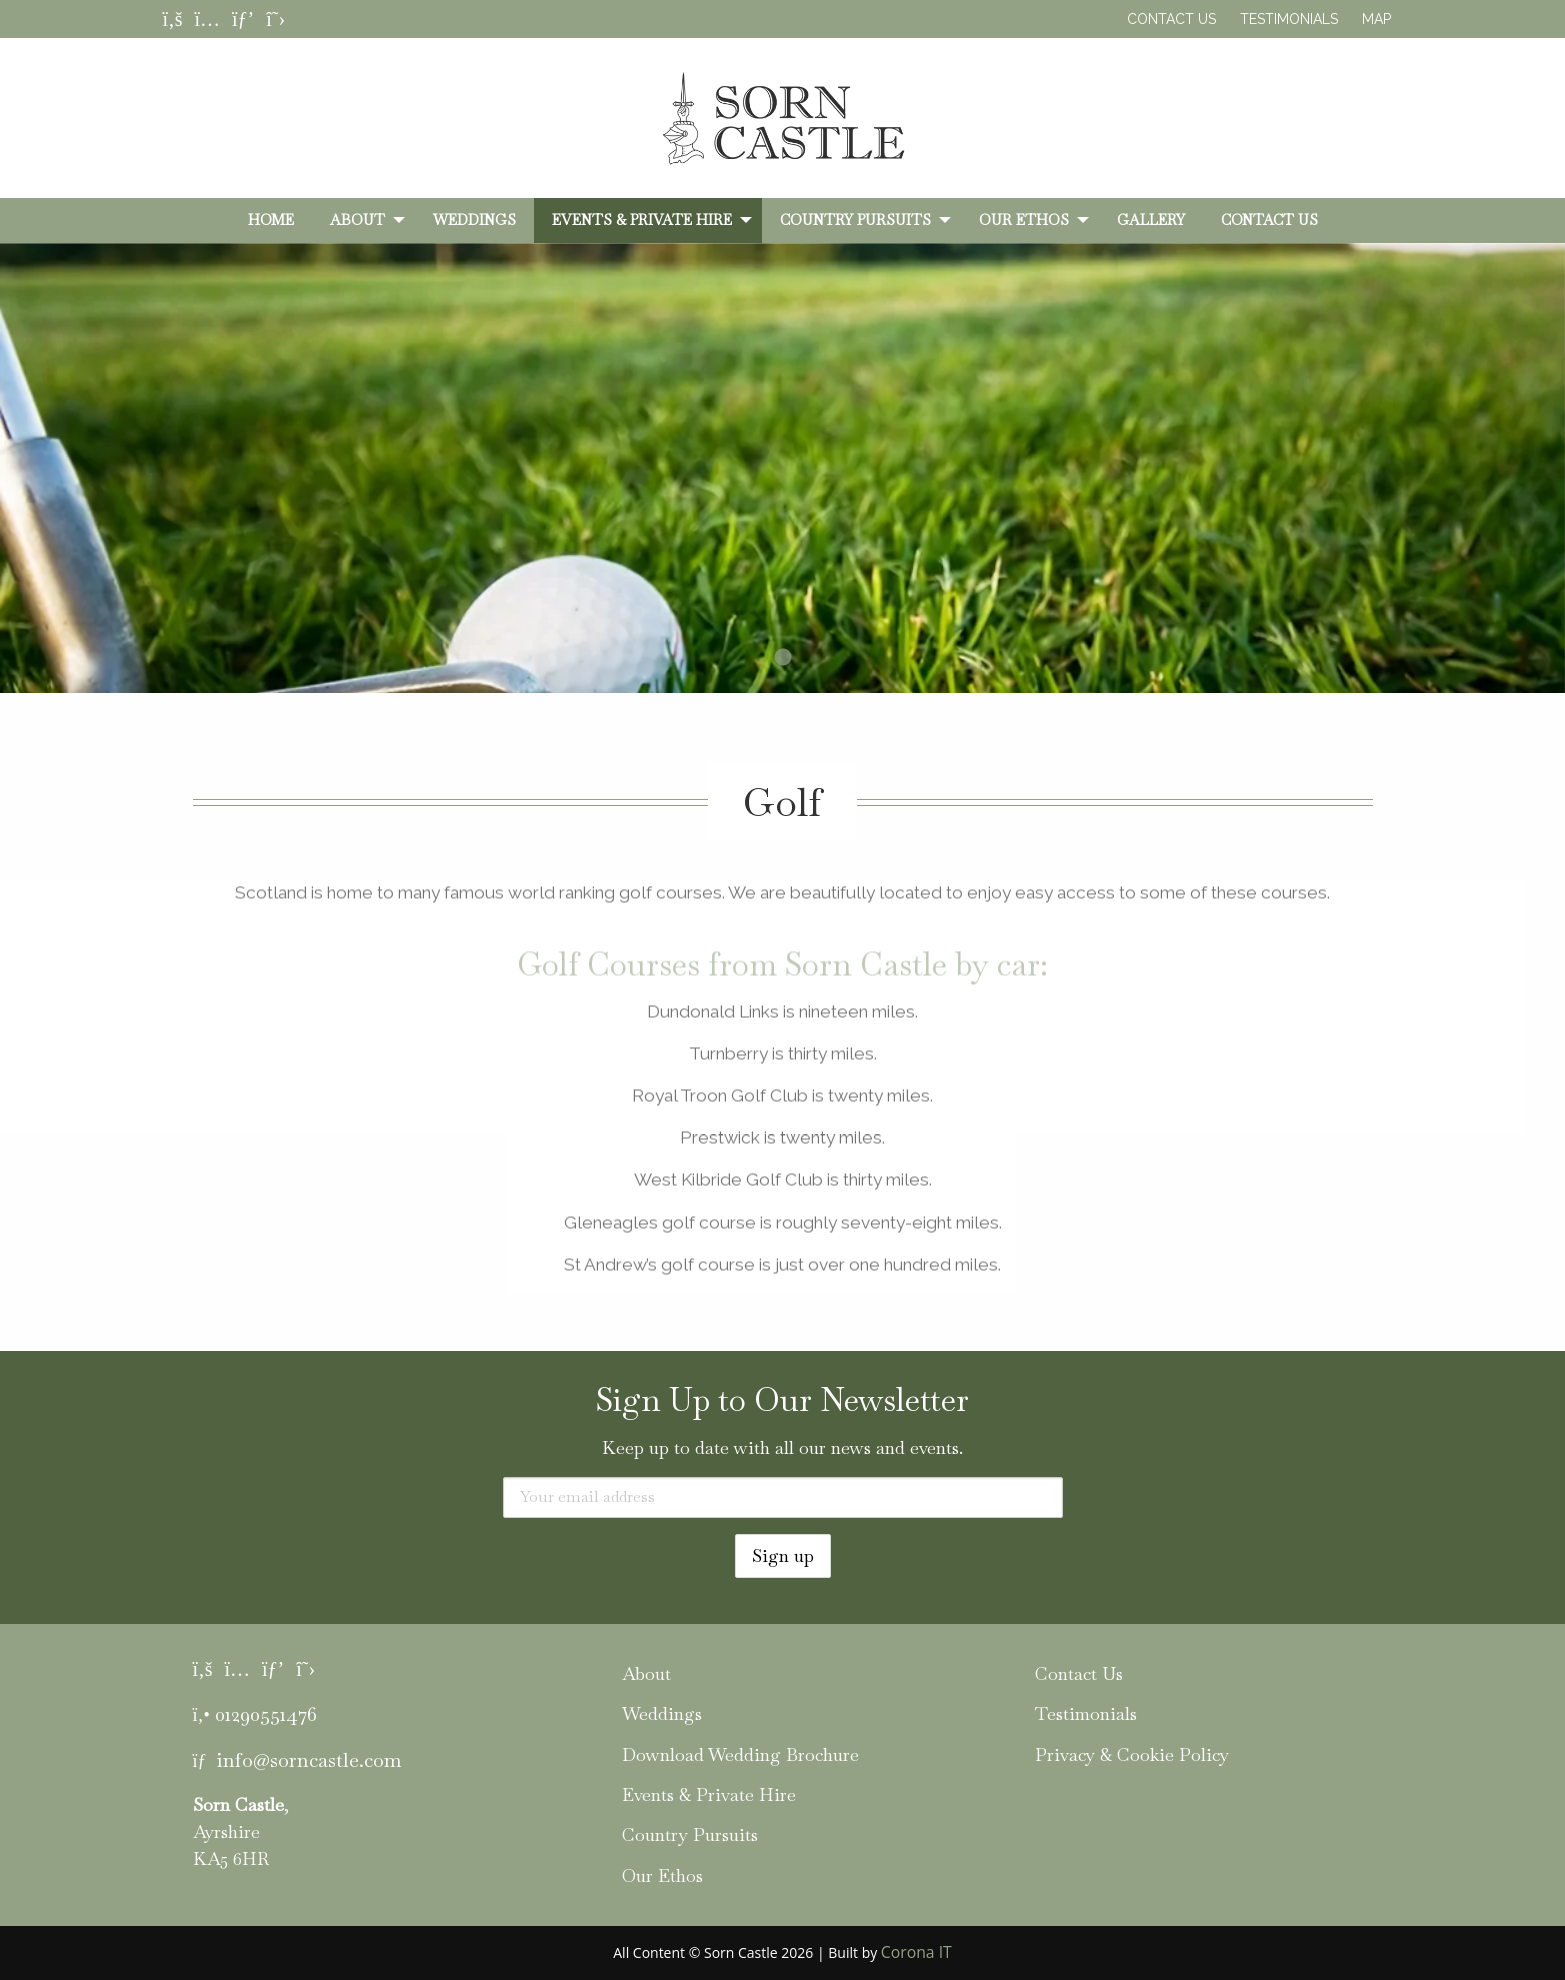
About (357, 220)
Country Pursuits (855, 220)
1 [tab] (783, 658)
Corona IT (916, 1952)
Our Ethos (1024, 220)
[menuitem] (271, 220)
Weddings (474, 220)
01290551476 (266, 1714)
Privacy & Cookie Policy (1132, 1754)
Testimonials (1289, 19)
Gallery (1151, 220)
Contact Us (1171, 19)
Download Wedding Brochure (740, 1754)
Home (271, 220)
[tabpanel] (782, 504)
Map (1376, 19)
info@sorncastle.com (309, 1760)
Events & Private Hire (642, 220)
